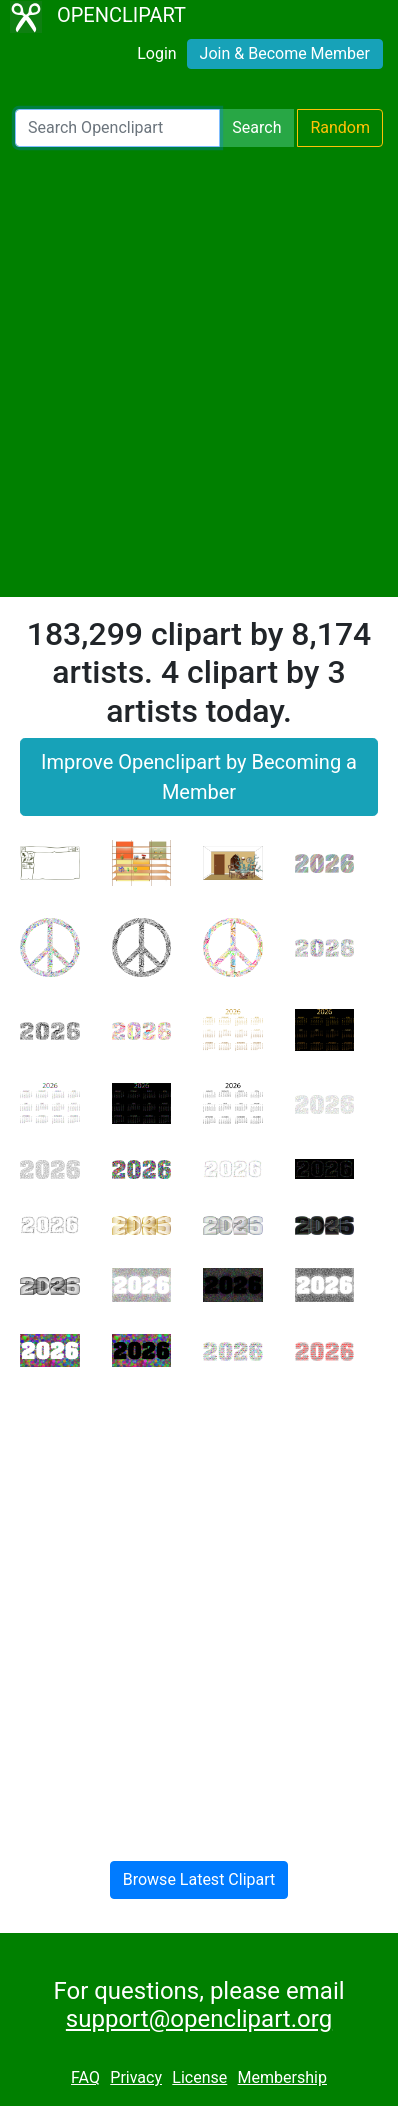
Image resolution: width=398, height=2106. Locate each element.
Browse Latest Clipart (199, 1879)
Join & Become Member (285, 53)
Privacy (136, 2077)
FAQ (85, 2077)
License (199, 2077)
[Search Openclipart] (117, 128)
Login (156, 53)
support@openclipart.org (199, 2019)
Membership (282, 2077)
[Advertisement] (199, 372)
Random (340, 127)
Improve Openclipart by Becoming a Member (199, 777)
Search (256, 127)
